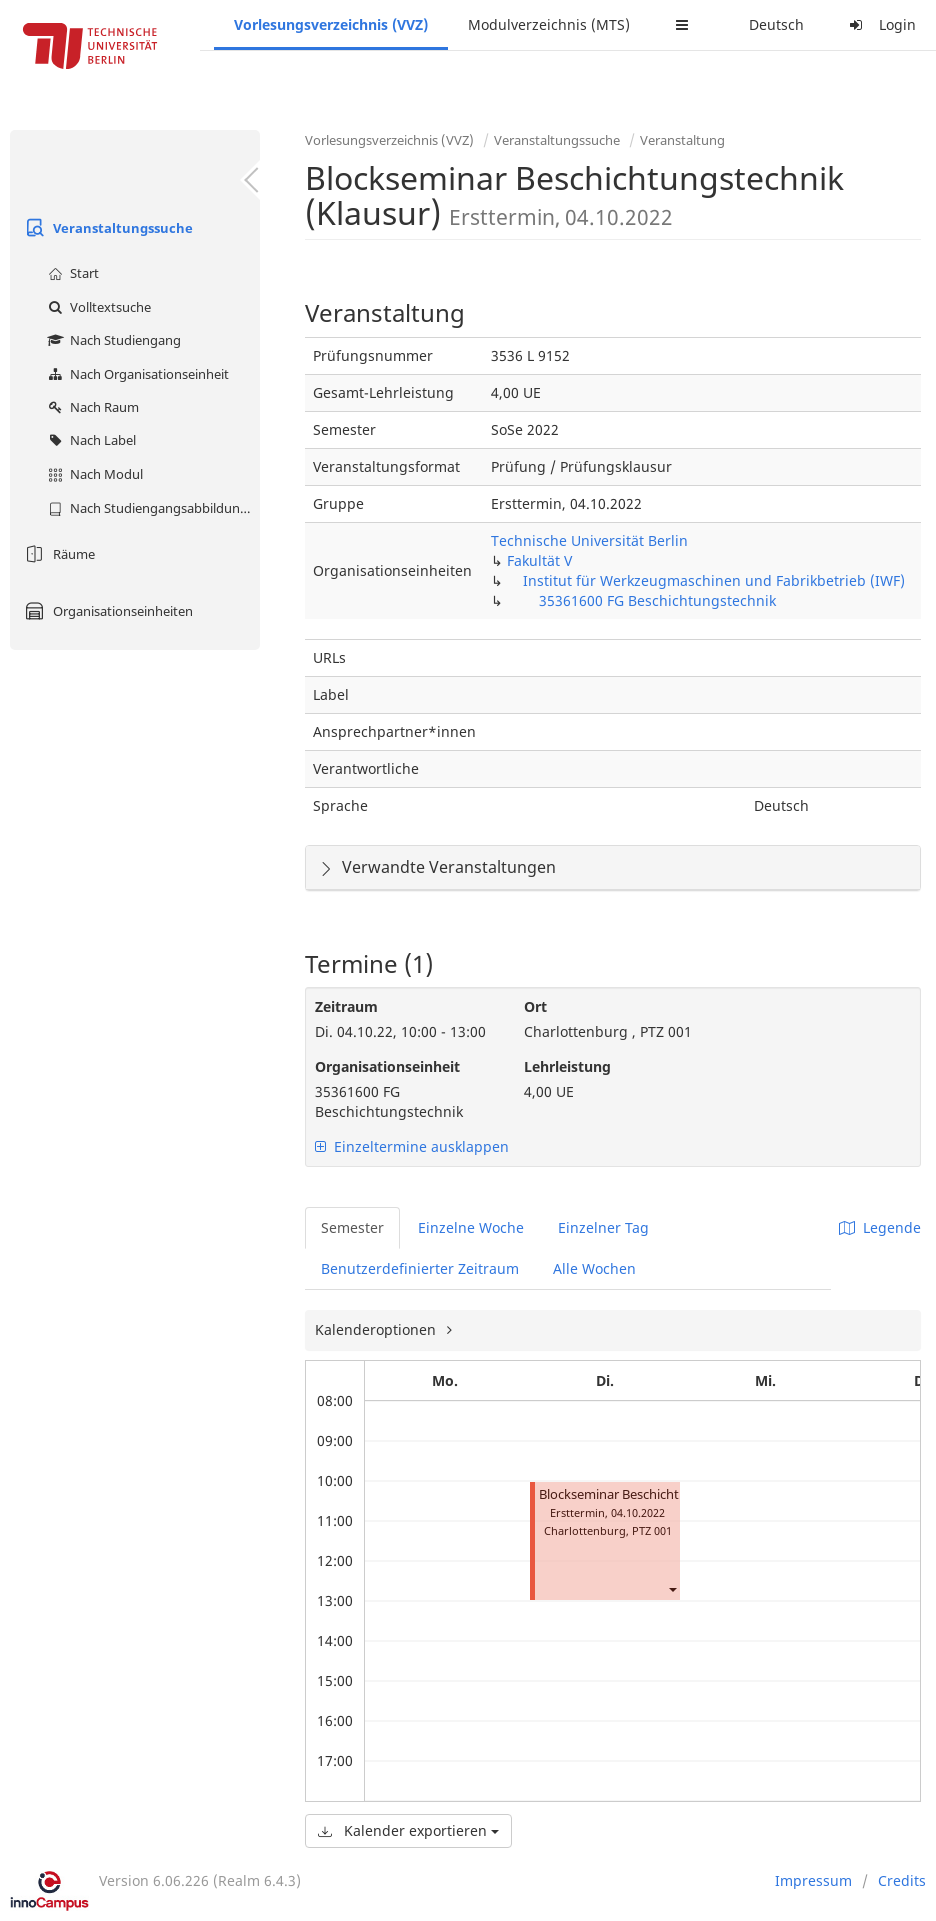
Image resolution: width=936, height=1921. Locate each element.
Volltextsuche (97, 307)
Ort (535, 1006)
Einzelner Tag (603, 1227)
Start (71, 273)
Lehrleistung (567, 1066)
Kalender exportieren (408, 1830)
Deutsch (776, 24)
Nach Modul (93, 474)
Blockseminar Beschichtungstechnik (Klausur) (675, 1494)
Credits (902, 1880)
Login (880, 24)
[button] (672, 1588)
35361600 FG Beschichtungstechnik (657, 600)
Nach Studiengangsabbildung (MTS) (151, 508)
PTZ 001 (652, 1530)
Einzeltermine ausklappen (412, 1146)
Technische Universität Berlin (589, 540)
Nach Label (89, 440)
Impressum (813, 1880)
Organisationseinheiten (106, 611)
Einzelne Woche (471, 1227)
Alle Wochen (594, 1268)
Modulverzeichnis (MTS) (549, 24)
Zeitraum (346, 1006)
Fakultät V (539, 560)
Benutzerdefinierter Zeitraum (420, 1268)
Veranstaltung (682, 140)
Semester (352, 1227)
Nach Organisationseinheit (136, 374)
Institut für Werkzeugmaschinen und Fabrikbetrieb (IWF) (714, 580)
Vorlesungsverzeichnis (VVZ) (331, 24)
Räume (57, 554)
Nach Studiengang (112, 340)
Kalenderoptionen (377, 1329)
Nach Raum (91, 407)
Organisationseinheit (387, 1066)
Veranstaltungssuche (106, 228)
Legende (880, 1227)
